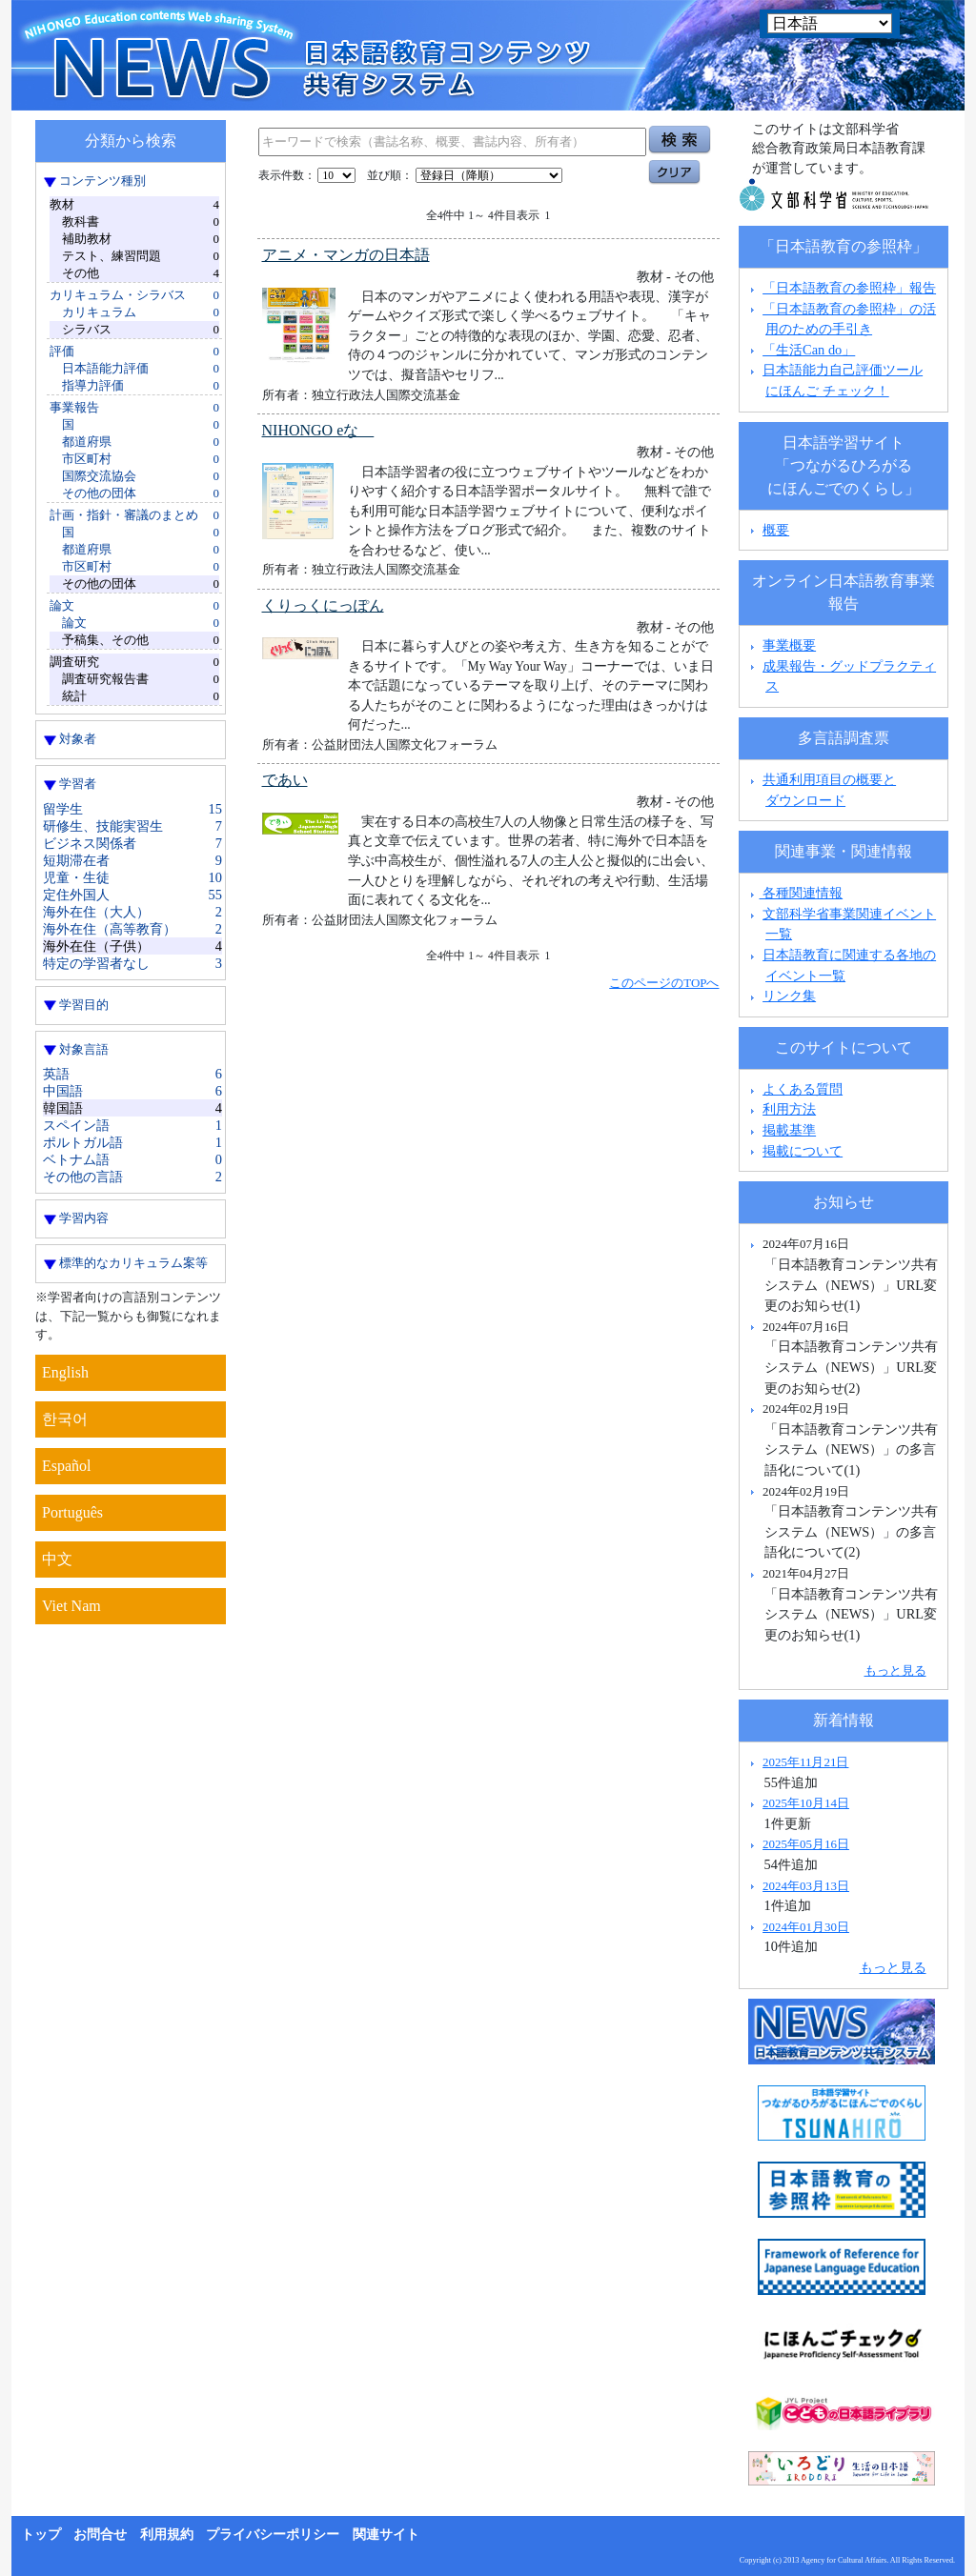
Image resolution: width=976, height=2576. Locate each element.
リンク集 (789, 995)
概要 (775, 529)
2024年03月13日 (805, 1886)
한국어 (65, 1419)
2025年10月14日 (805, 1803)
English (65, 1372)
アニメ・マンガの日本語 (346, 255)
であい (285, 780)
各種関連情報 (794, 892)
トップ (41, 2534)
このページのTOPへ (664, 983)
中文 (57, 1559)
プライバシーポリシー (272, 2534)
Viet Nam (71, 1606)
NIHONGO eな (318, 430)
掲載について (802, 1150)
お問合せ (100, 2534)
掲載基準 (789, 1129)
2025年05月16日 (805, 1844)
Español (67, 1466)
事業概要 (789, 645)
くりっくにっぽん (323, 605)
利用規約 (166, 2534)
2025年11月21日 (805, 1762)
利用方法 (789, 1109)
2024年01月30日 (805, 1927)
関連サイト (386, 2534)
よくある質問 (802, 1089)
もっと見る (895, 1670)
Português (72, 1512)
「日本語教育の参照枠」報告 (849, 287)
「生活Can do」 (808, 349)
